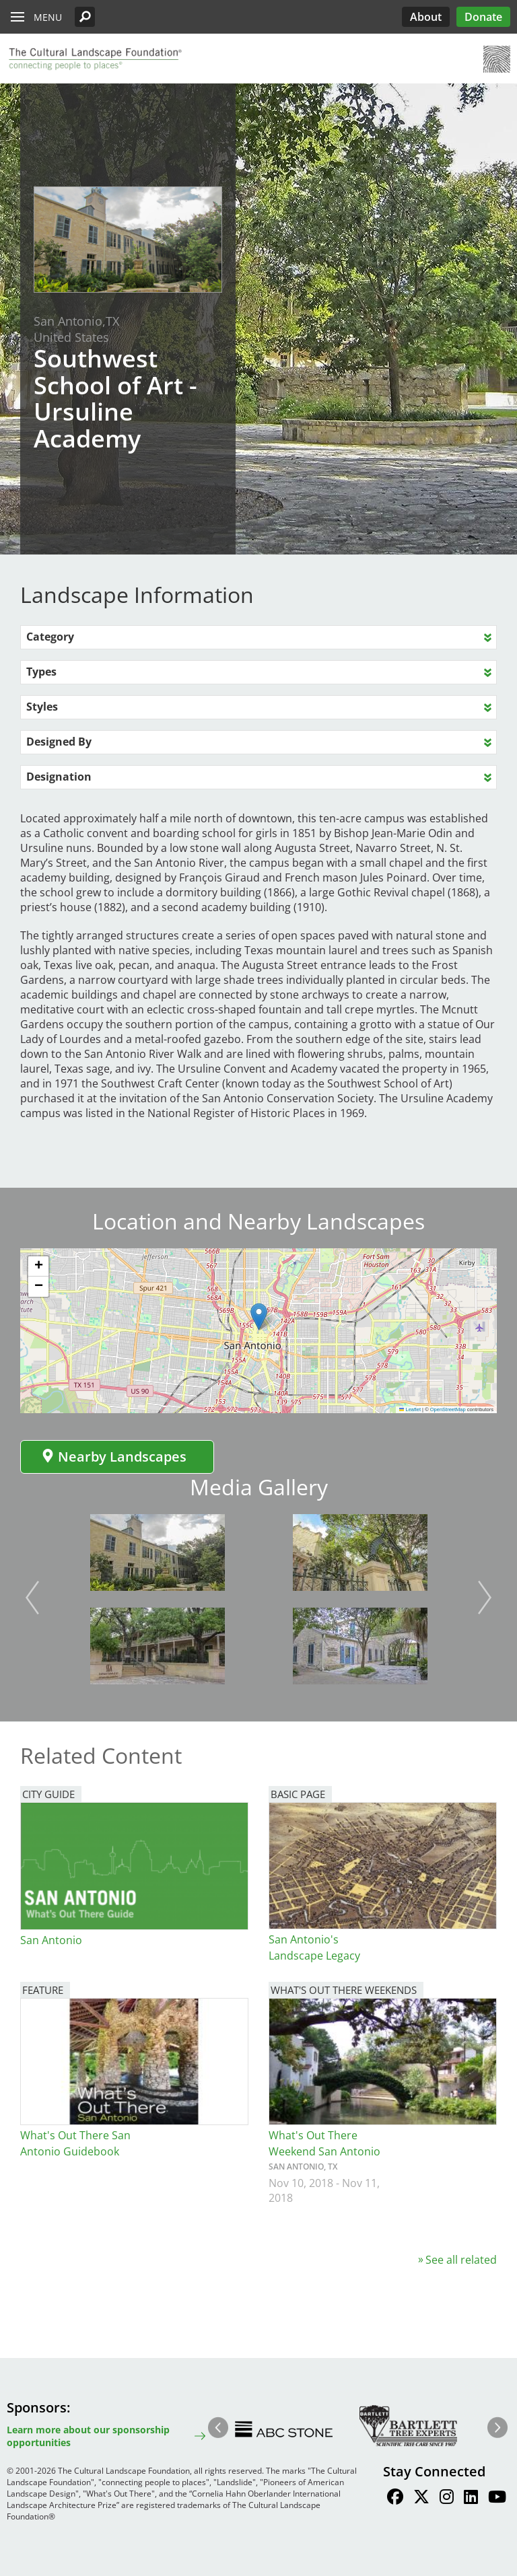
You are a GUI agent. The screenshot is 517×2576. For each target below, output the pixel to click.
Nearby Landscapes (113, 1456)
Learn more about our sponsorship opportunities (88, 2436)
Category (50, 636)
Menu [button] (48, 17)
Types (41, 671)
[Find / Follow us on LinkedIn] (471, 2498)
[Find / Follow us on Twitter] (421, 2498)
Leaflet (410, 1409)
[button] (85, 17)
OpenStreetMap (448, 1409)
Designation (59, 776)
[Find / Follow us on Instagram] (447, 2498)
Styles (42, 706)
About (426, 16)
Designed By (59, 741)
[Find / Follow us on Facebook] (395, 2498)
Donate (483, 16)
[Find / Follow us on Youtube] (497, 2498)
